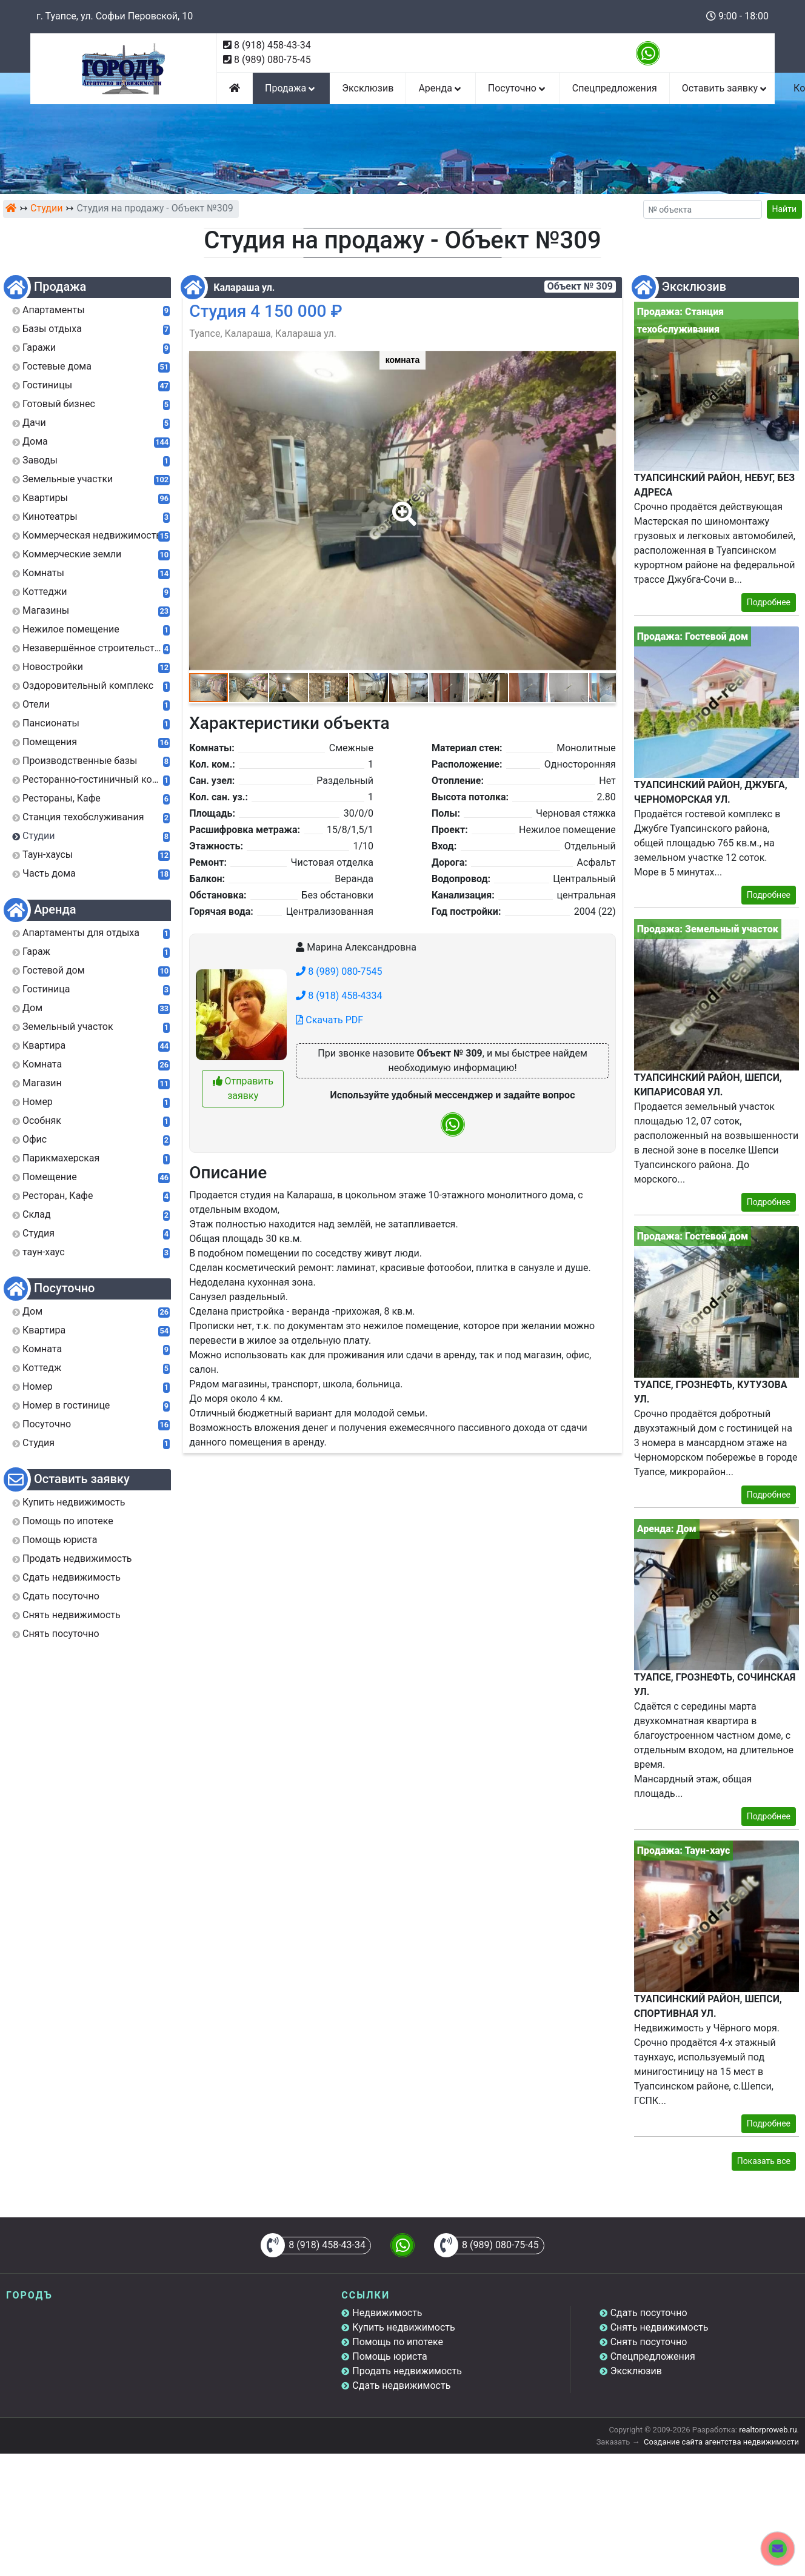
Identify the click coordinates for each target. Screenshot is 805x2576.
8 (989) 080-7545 (339, 971)
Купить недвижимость (403, 2327)
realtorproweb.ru (768, 2429)
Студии (46, 208)
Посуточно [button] (517, 88)
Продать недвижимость (407, 2371)
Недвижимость (387, 2313)
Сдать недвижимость (401, 2385)
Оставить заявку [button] (725, 88)
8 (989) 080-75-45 (272, 59)
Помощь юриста (389, 2356)
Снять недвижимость (659, 2327)
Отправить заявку (243, 1088)
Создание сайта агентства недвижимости (721, 2441)
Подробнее (768, 602)
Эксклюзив (367, 88)
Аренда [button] (440, 88)
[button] (402, 505)
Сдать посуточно (648, 2313)
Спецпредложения (614, 88)
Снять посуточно (648, 2342)
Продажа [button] (291, 88)
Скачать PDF (329, 1020)
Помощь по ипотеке (397, 2342)
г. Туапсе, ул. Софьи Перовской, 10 (114, 16)
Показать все (763, 2161)
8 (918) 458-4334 (339, 995)
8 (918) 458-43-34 (272, 45)
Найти (784, 209)
